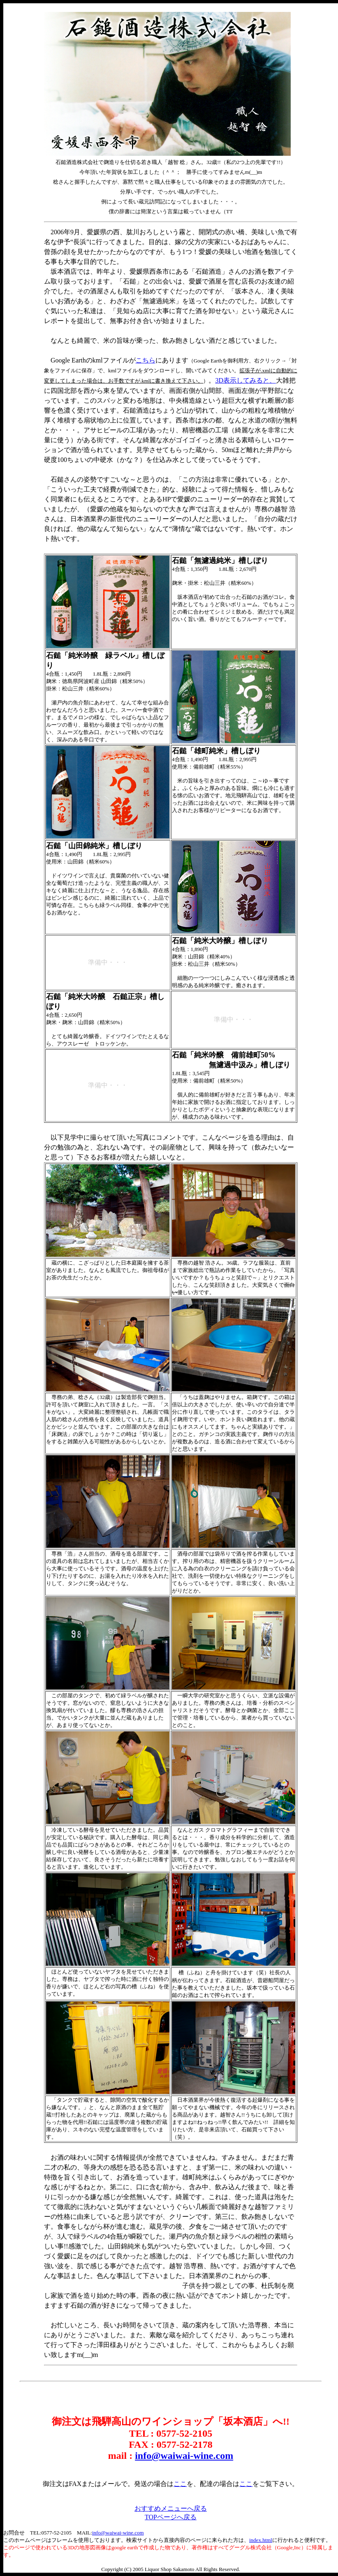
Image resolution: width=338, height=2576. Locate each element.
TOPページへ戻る (171, 2517)
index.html (260, 2540)
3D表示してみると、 (245, 380)
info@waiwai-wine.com (184, 2455)
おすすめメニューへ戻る (170, 2508)
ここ (180, 2483)
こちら (145, 360)
